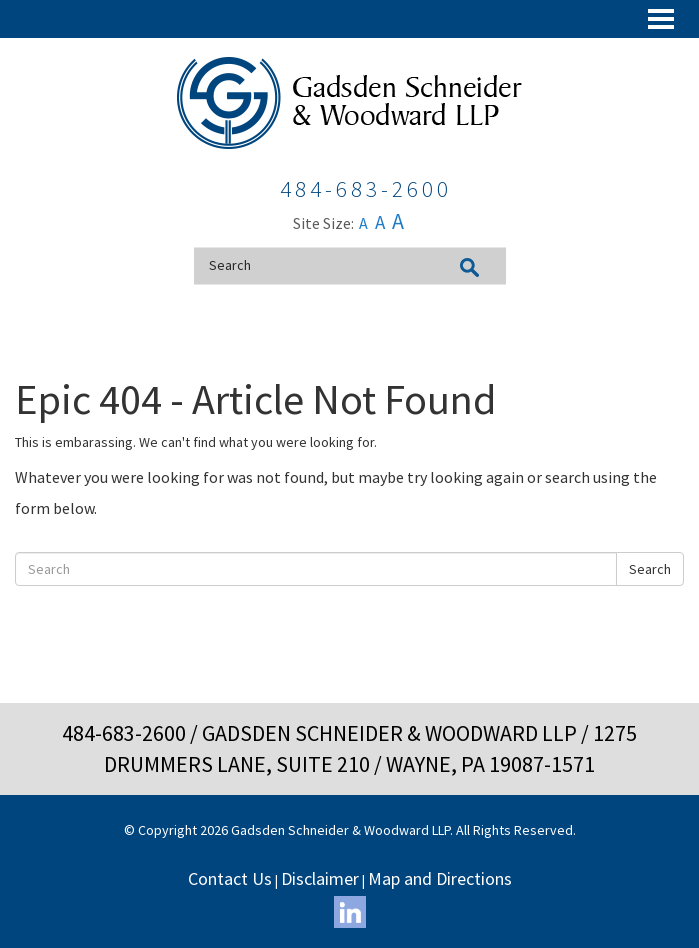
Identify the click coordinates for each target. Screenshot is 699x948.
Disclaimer (320, 878)
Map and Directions (440, 878)
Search (650, 569)
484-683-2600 (124, 733)
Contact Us (230, 878)
